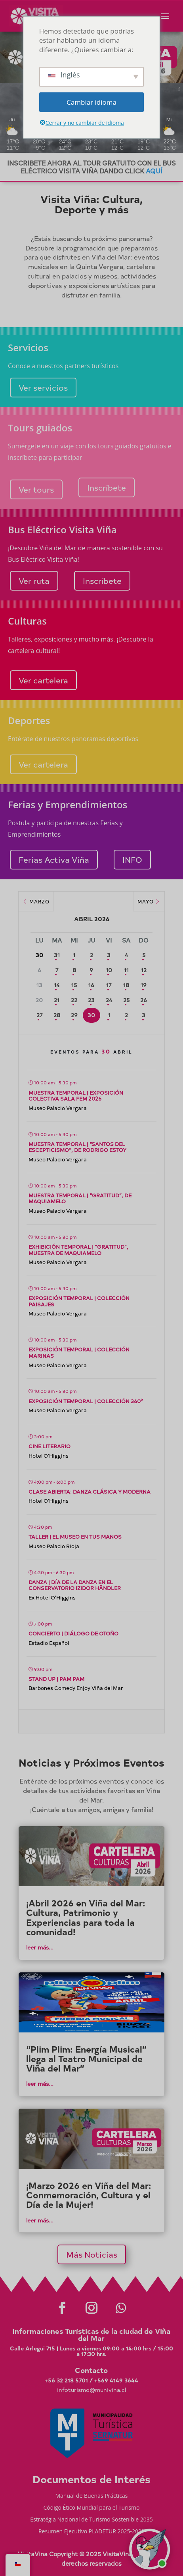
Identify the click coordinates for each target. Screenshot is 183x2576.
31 (57, 955)
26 (143, 1000)
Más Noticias (91, 2254)
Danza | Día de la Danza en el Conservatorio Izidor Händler (75, 1585)
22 (74, 1000)
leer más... (39, 1947)
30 (91, 1015)
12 (144, 970)
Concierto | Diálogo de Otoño (73, 1633)
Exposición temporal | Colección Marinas (79, 1352)
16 (91, 985)
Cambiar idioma (91, 101)
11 (126, 970)
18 (126, 985)
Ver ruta (34, 580)
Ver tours (36, 489)
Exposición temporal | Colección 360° (86, 1401)
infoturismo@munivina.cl (91, 2389)
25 (126, 1000)
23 (91, 1000)
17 (108, 985)
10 (109, 970)
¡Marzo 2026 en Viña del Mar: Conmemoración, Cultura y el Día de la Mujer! (88, 2194)
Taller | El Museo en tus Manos (75, 1536)
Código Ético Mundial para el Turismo (91, 2508)
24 (109, 1000)
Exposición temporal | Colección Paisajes (79, 1301)
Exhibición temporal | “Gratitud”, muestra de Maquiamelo (78, 1249)
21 (56, 1000)
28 (56, 1015)
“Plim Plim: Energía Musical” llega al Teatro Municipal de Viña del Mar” (86, 2058)
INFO (132, 859)
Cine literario (50, 1446)
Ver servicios (43, 387)
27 (39, 1015)
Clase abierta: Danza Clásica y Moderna (90, 1491)
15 (74, 985)
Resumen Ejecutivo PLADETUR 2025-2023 (91, 2532)
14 (56, 985)
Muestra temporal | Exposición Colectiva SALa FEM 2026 (76, 1095)
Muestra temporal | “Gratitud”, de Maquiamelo (80, 1198)
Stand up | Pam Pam (56, 1678)
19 (144, 985)
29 (74, 1015)
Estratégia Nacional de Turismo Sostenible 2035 (91, 2520)
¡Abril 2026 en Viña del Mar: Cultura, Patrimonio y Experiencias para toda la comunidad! (85, 1917)
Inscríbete (106, 487)
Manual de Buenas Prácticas (91, 2496)
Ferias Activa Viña (54, 859)
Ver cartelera (43, 680)
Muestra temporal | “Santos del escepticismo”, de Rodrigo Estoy (77, 1146)
